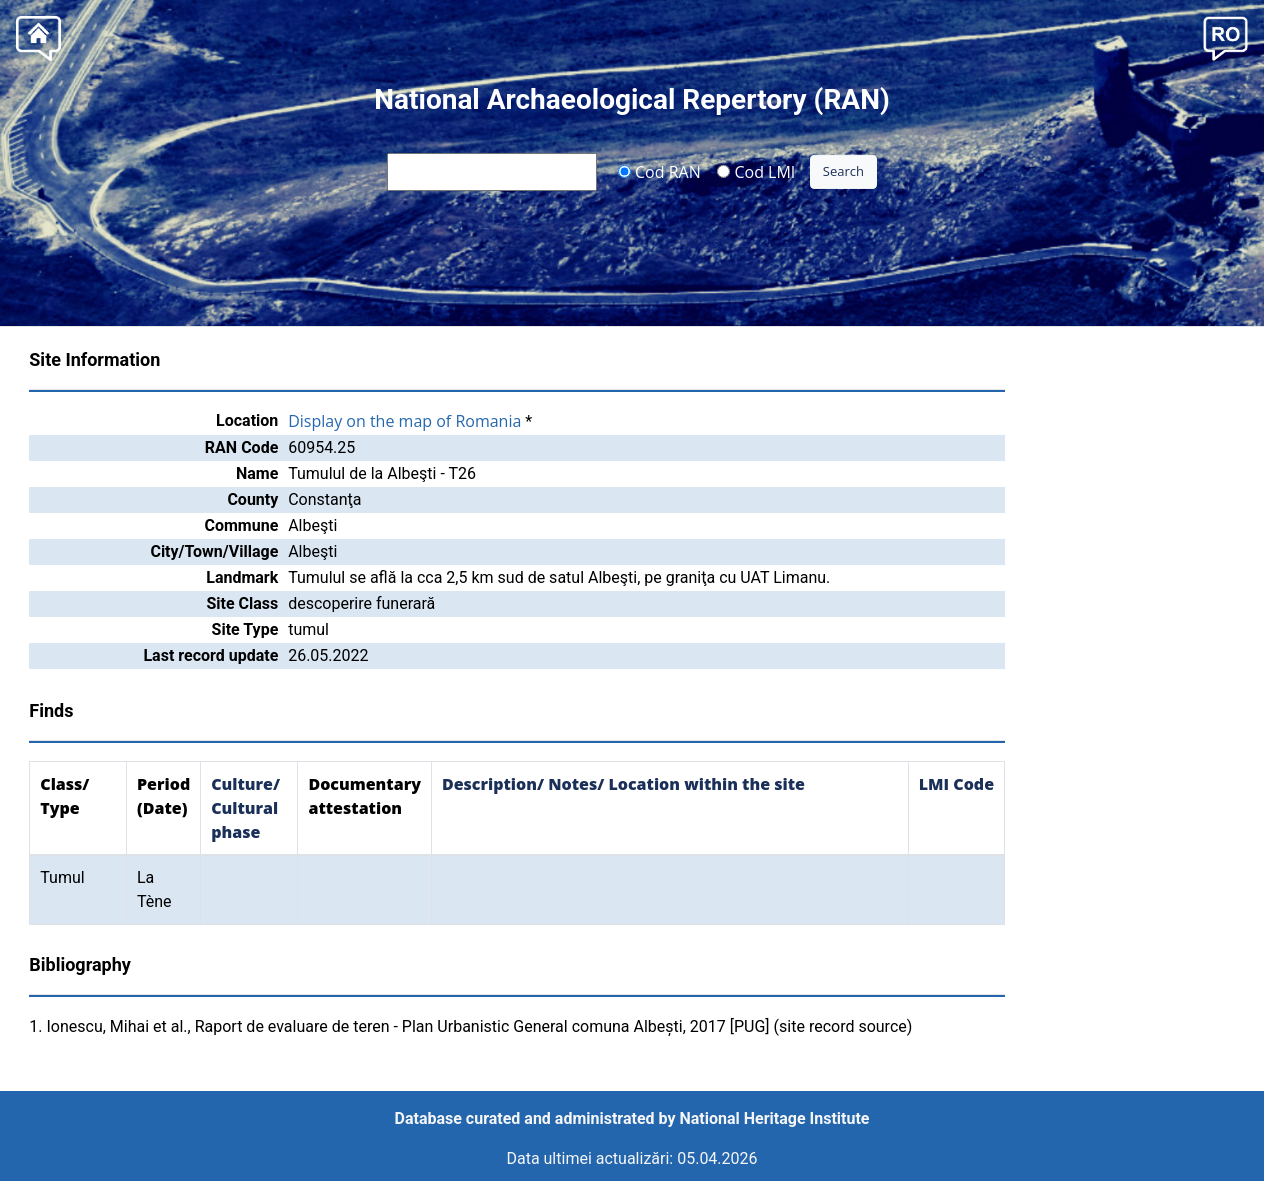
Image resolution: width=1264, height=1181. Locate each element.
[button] (1225, 36)
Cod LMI (756, 171)
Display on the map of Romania (404, 421)
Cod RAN (659, 171)
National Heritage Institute (775, 1118)
